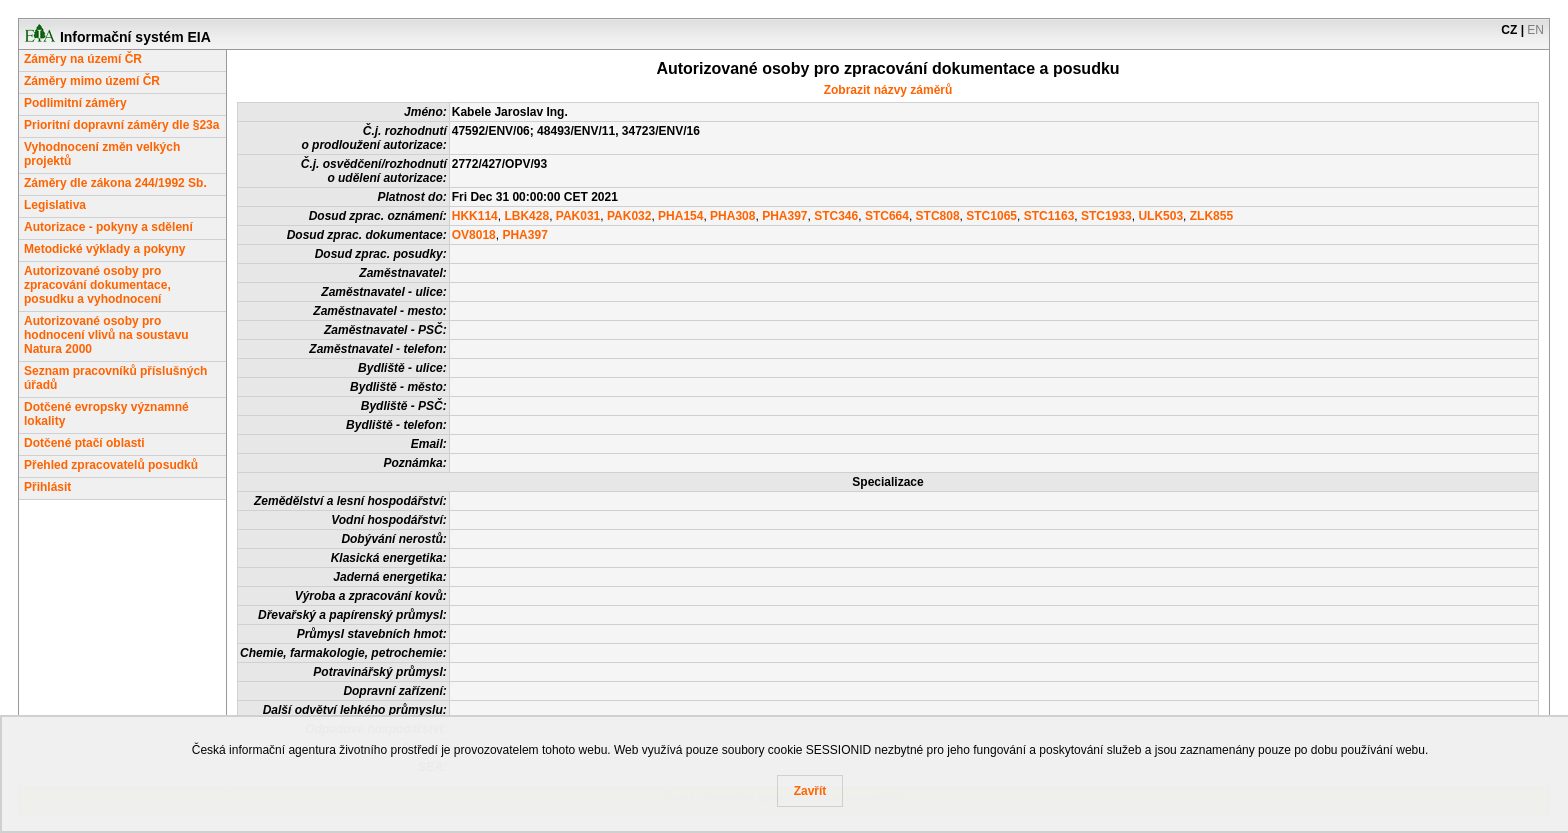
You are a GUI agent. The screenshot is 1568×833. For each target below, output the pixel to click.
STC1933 (1106, 216)
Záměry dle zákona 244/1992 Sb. (115, 183)
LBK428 (526, 216)
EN (1535, 30)
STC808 (938, 216)
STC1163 (1049, 216)
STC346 (836, 216)
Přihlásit (47, 487)
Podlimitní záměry (75, 103)
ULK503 (1160, 216)
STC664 (887, 216)
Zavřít (810, 791)
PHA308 (732, 216)
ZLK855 (1211, 216)
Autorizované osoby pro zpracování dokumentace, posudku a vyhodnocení (97, 285)
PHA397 (784, 216)
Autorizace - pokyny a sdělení (108, 227)
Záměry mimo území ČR (92, 81)
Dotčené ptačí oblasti (84, 443)
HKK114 (475, 216)
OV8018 (474, 235)
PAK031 (578, 216)
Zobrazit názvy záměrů (888, 90)
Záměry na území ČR (83, 59)
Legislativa (55, 205)
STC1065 (991, 216)
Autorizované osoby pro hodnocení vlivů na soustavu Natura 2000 (106, 335)
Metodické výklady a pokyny (104, 249)
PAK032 (629, 216)
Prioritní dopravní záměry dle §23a (121, 125)
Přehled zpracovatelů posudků (111, 465)
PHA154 (680, 216)
